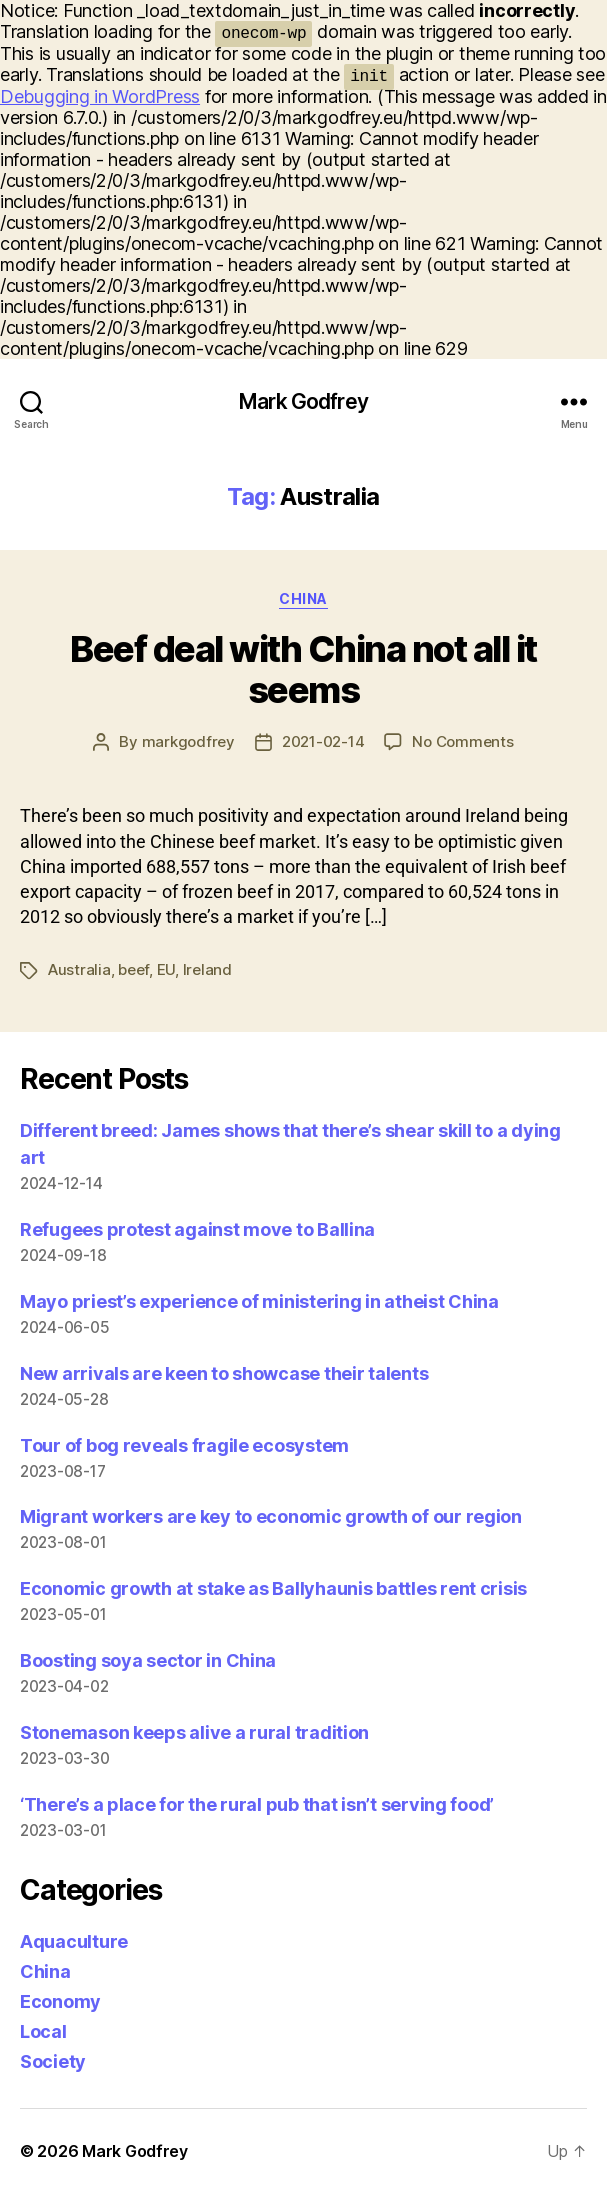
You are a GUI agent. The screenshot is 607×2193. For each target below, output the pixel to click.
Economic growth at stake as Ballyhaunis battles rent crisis (273, 1588)
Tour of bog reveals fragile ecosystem (184, 1445)
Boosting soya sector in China (148, 1660)
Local (43, 2031)
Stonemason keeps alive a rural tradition (194, 1732)
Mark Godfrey (303, 401)
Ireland (207, 969)
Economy (60, 2001)
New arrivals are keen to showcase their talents (224, 1373)
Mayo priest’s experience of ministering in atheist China (259, 1301)
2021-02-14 (323, 741)
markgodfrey (188, 741)
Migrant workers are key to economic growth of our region (271, 1516)
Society (53, 2061)
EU (166, 969)
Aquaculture (74, 1941)
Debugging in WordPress (100, 96)
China (303, 598)
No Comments (462, 741)
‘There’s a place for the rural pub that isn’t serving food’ (257, 1804)
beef (133, 969)
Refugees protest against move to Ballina (197, 1229)
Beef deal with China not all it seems (303, 669)
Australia (79, 969)
